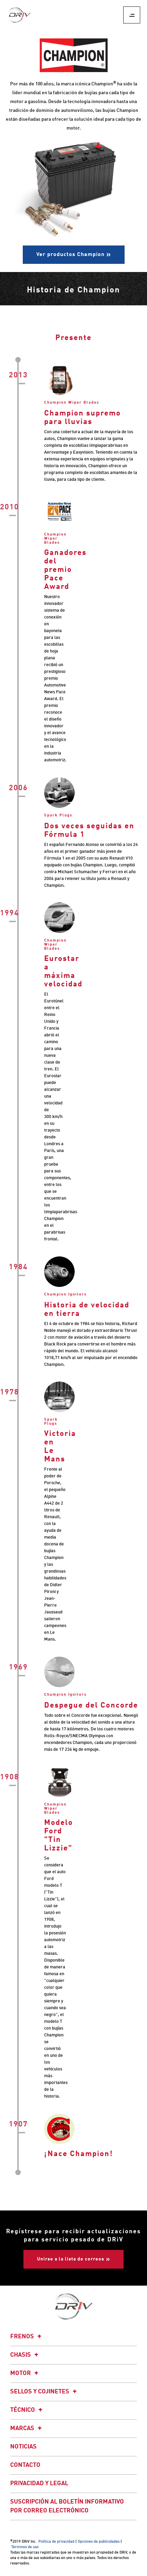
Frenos (26, 2337)
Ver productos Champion (70, 254)
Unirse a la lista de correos (70, 2259)
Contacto (25, 2465)
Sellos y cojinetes (44, 2392)
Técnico (27, 2410)
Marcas (27, 2428)
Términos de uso (25, 2547)
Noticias (23, 2447)
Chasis (25, 2355)
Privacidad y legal (39, 2483)
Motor (25, 2373)
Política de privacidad (56, 2542)
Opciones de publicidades (99, 2542)
